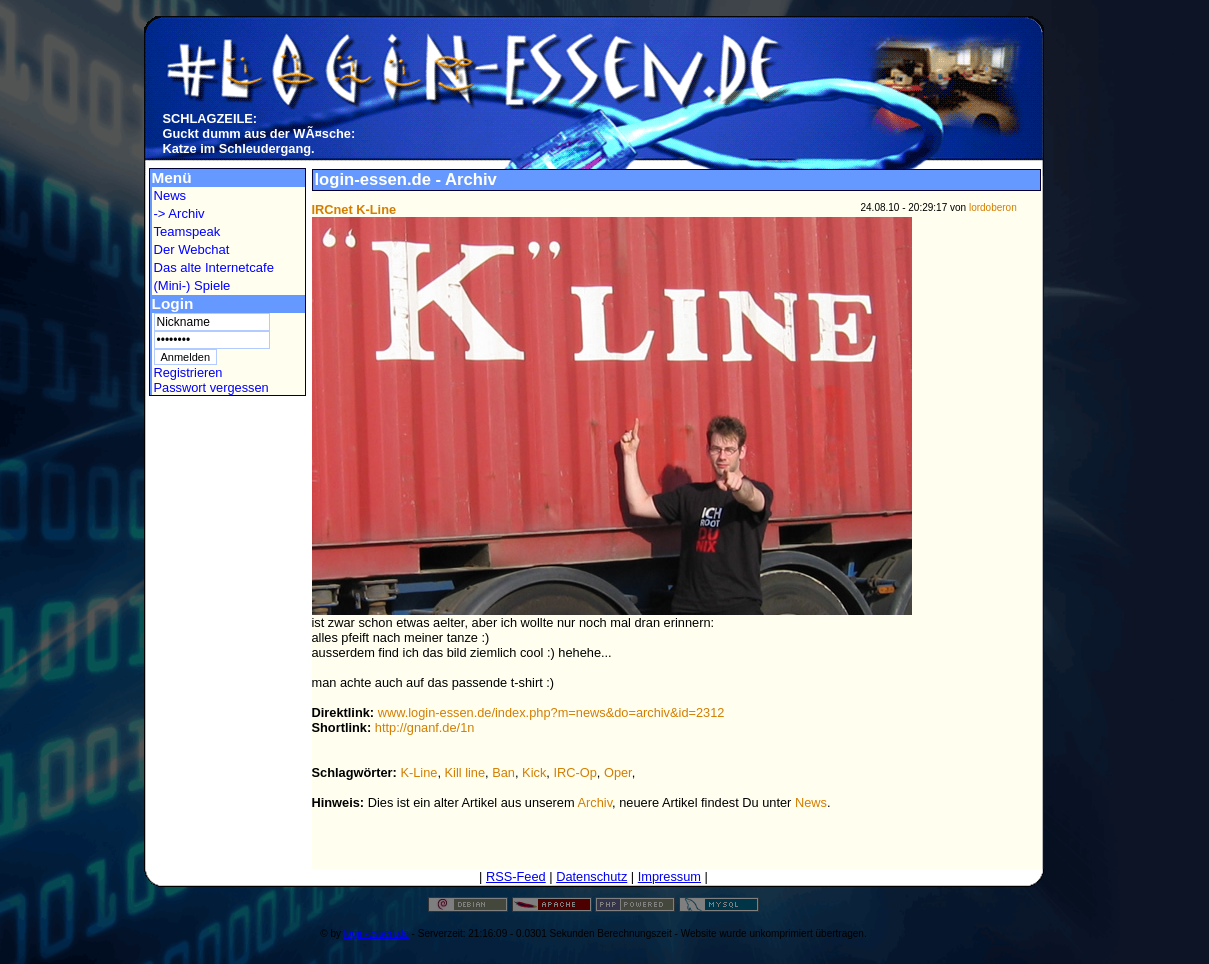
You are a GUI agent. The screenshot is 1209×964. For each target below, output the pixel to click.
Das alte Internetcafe (214, 267)
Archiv (595, 802)
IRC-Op (574, 772)
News (170, 195)
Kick (534, 772)
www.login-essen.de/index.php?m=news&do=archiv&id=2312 (551, 712)
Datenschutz (591, 876)
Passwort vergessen (211, 387)
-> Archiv (179, 213)
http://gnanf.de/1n (425, 727)
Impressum (669, 876)
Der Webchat (192, 249)
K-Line (418, 772)
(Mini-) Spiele (192, 285)
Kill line (465, 772)
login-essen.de (376, 933)
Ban (503, 772)
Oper (618, 772)
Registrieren (188, 372)
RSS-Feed (516, 876)
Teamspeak (187, 231)
